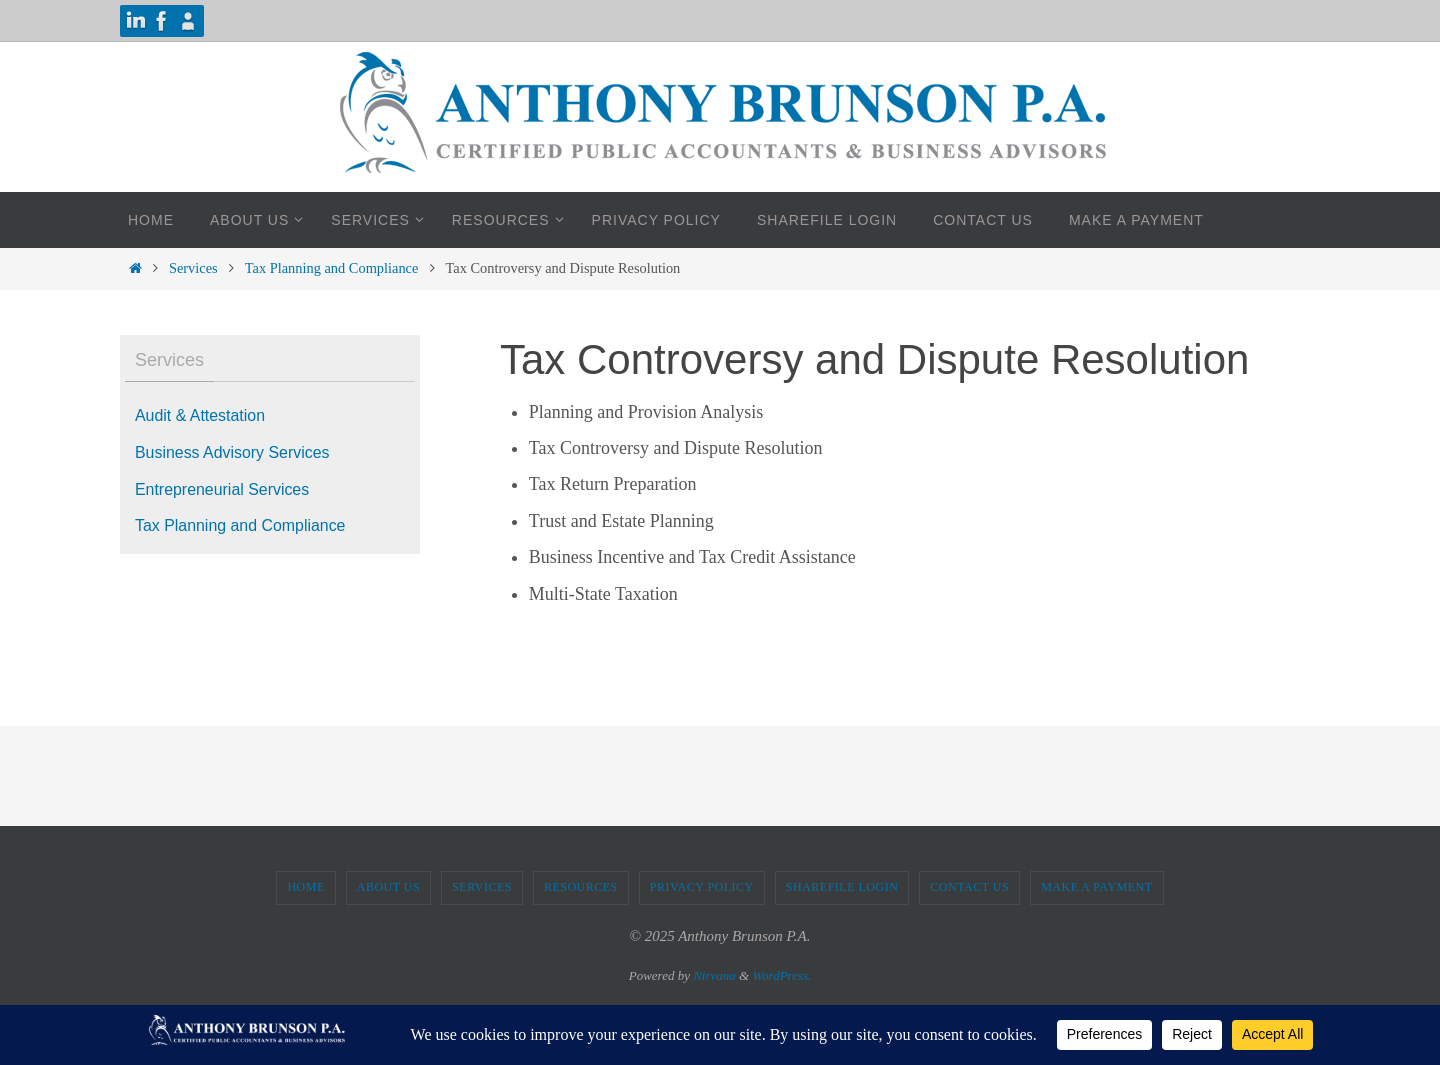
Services (193, 268)
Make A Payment (1096, 887)
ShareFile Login (842, 887)
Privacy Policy (702, 887)
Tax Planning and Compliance (332, 268)
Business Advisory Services (233, 452)
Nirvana (714, 975)
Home (305, 887)
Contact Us (969, 887)
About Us (388, 887)
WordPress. (781, 975)
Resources (581, 887)
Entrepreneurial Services (222, 489)
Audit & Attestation (200, 415)
